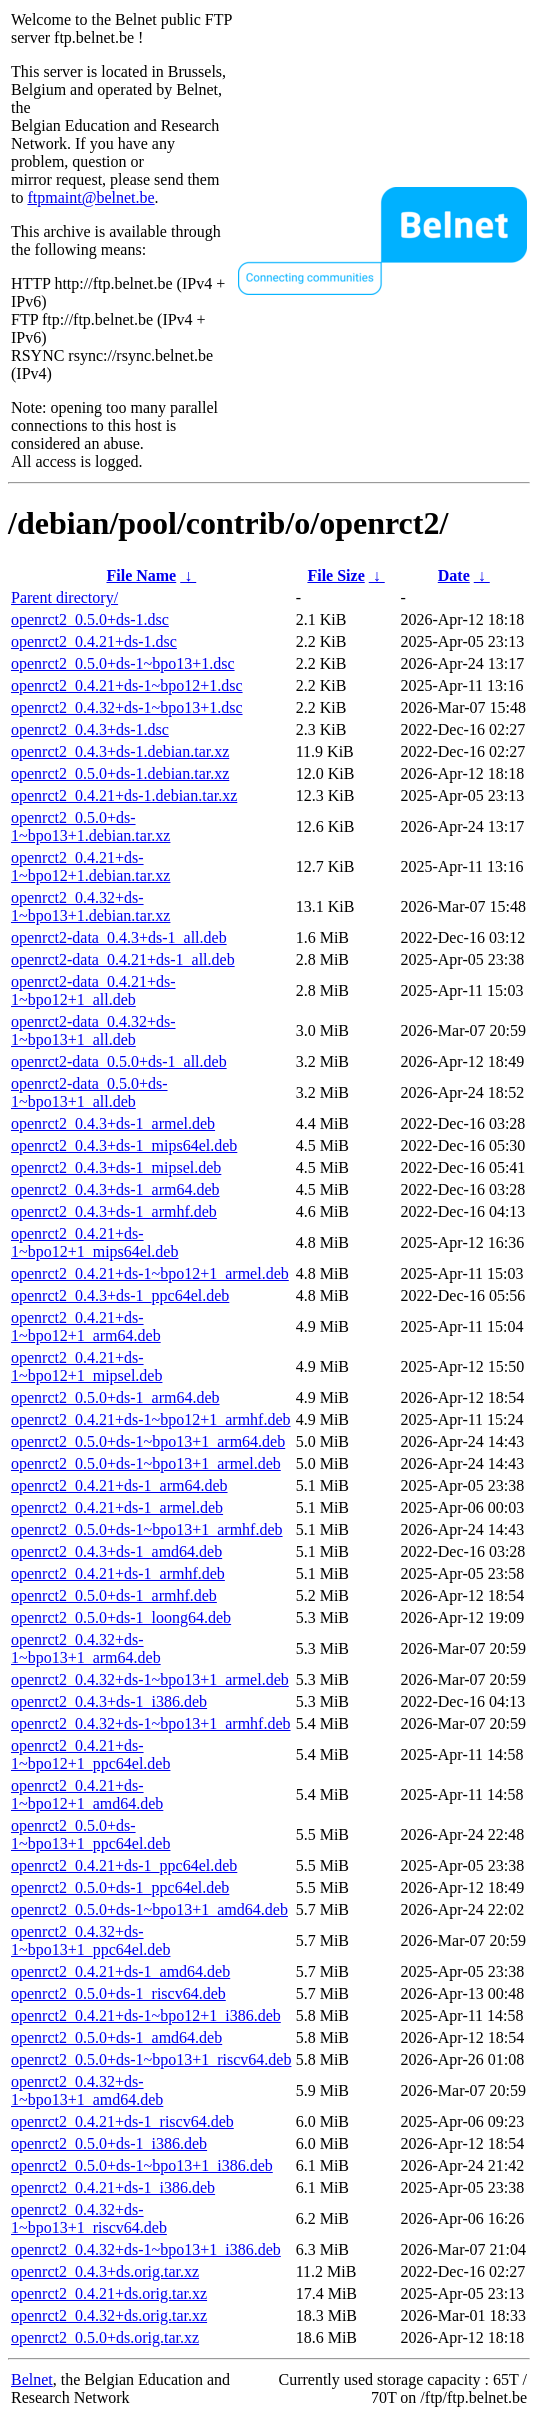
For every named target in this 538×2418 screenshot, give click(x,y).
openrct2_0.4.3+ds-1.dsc (90, 729)
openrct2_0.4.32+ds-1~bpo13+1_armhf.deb (151, 1723)
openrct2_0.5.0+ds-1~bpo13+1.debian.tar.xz (90, 826)
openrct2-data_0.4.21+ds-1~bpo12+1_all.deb (93, 990)
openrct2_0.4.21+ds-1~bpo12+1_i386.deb (146, 2015)
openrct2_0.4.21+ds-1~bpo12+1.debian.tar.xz (90, 866)
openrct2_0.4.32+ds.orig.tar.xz (109, 2315)
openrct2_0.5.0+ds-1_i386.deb (109, 2143)
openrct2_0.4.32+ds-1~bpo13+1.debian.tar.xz (90, 906)
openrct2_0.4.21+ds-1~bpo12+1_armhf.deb (151, 1419)
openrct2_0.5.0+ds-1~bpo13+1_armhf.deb (147, 1529)
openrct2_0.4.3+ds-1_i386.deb (109, 1701)
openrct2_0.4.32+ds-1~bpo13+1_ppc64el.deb (90, 1940)
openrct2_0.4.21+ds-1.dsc (94, 641)
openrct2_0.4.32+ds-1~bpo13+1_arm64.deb (86, 1648)
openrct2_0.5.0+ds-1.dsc (90, 619)
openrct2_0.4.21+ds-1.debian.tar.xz (124, 795)
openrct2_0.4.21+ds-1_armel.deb (117, 1507)
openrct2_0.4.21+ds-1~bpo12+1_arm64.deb (86, 1326)
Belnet (32, 2379)
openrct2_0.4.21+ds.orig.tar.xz (109, 2293)
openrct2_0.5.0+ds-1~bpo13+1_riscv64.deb (151, 2059)
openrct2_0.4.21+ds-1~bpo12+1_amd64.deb (87, 1794)
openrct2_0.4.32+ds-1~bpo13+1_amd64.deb (87, 2090)
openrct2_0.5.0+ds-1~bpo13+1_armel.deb (146, 1463)
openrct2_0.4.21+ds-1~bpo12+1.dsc (127, 685)
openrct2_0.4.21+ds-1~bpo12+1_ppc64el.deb (90, 1754)
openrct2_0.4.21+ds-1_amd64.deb (120, 1971)
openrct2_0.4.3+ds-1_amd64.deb (116, 1551)
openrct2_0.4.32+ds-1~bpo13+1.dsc (127, 707)
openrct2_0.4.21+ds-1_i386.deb (113, 2187)
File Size (335, 575)
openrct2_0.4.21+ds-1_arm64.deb (119, 1485)
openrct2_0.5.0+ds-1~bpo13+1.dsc (123, 663)
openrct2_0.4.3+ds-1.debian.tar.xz (120, 751)
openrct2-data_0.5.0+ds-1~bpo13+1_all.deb (89, 1092)
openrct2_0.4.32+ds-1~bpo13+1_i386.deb (146, 2249)
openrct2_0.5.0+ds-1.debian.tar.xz (120, 773)
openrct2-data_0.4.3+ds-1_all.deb (119, 937)
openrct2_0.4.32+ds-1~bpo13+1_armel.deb (150, 1679)
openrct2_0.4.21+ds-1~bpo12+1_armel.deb (150, 1273)
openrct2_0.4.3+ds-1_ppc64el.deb (120, 1295)
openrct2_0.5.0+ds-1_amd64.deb (116, 2037)
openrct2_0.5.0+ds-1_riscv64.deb (118, 1993)
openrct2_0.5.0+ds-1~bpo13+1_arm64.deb (148, 1441)
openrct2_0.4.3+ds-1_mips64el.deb (124, 1145)
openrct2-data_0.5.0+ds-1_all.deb (119, 1061)
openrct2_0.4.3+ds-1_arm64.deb (115, 1189)
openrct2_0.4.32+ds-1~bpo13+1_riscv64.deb (89, 2218)
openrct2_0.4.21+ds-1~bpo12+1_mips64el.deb (94, 1242)
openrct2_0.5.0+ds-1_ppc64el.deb (120, 1887)
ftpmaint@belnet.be (90, 197)
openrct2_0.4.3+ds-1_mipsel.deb (116, 1167)
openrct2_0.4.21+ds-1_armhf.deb (118, 1573)
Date (454, 575)
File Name (141, 575)
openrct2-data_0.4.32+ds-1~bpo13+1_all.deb (93, 1030)
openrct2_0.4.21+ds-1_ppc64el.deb (124, 1865)
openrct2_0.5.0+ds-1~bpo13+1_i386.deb (142, 2165)
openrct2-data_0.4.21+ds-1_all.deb (123, 959)
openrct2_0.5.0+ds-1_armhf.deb (114, 1595)
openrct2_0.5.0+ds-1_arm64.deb (115, 1397)
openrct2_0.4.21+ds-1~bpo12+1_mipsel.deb (86, 1366)
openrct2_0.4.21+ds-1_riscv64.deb (122, 2121)
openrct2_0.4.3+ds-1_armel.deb (113, 1123)
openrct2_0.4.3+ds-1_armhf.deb (114, 1211)
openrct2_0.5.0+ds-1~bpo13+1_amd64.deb (149, 1909)
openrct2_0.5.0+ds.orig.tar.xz (105, 2337)
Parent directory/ (64, 597)
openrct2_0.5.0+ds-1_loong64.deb (121, 1617)
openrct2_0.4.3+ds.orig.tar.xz (105, 2271)
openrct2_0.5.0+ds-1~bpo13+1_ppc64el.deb (90, 1834)
